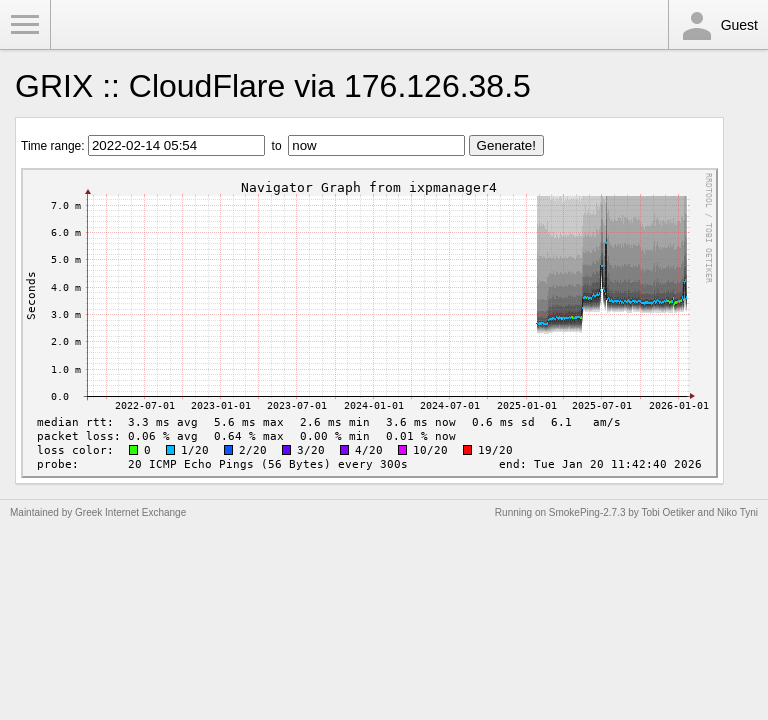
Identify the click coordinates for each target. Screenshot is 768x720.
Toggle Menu (25, 25)
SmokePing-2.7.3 (587, 512)
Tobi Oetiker (667, 512)
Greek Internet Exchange (130, 512)
